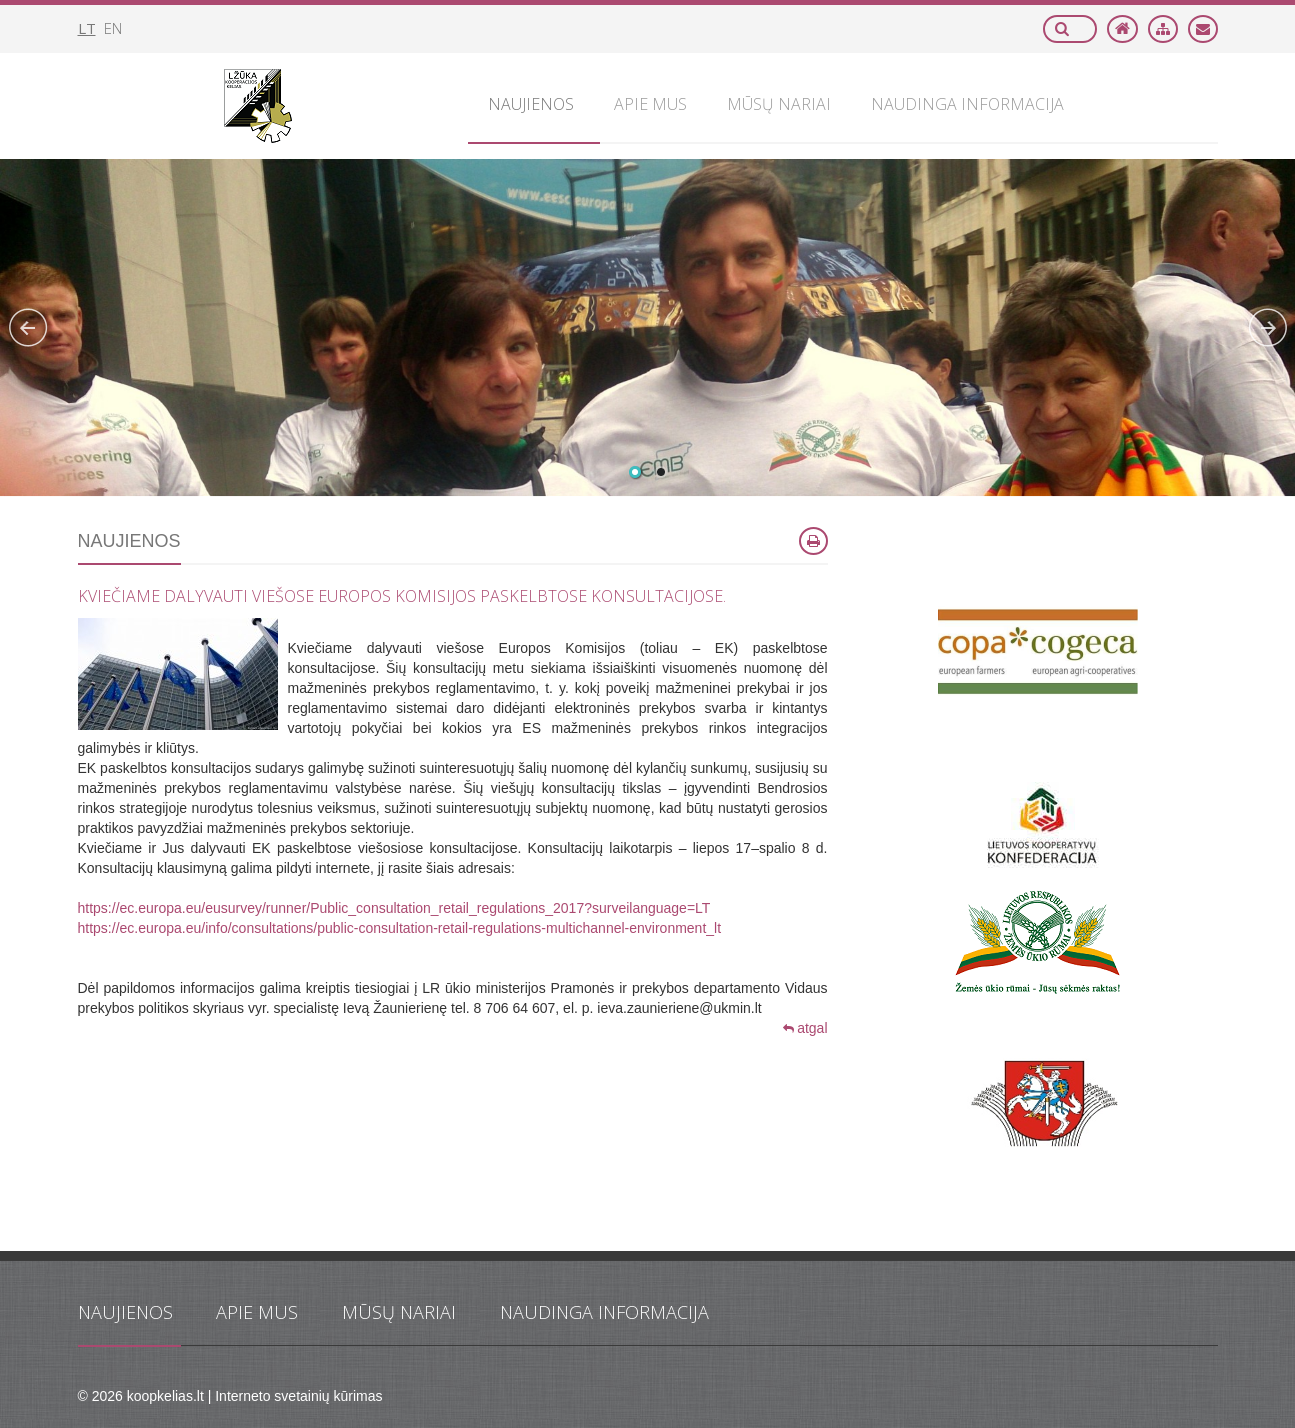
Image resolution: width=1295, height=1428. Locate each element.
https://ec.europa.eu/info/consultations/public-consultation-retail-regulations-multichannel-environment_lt (400, 928)
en (113, 28)
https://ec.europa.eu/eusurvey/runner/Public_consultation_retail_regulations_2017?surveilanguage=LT (394, 908)
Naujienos (125, 1312)
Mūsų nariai (399, 1312)
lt (87, 28)
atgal (805, 1028)
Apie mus (257, 1312)
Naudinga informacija (604, 1312)
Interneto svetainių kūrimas (298, 1396)
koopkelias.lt (165, 1396)
